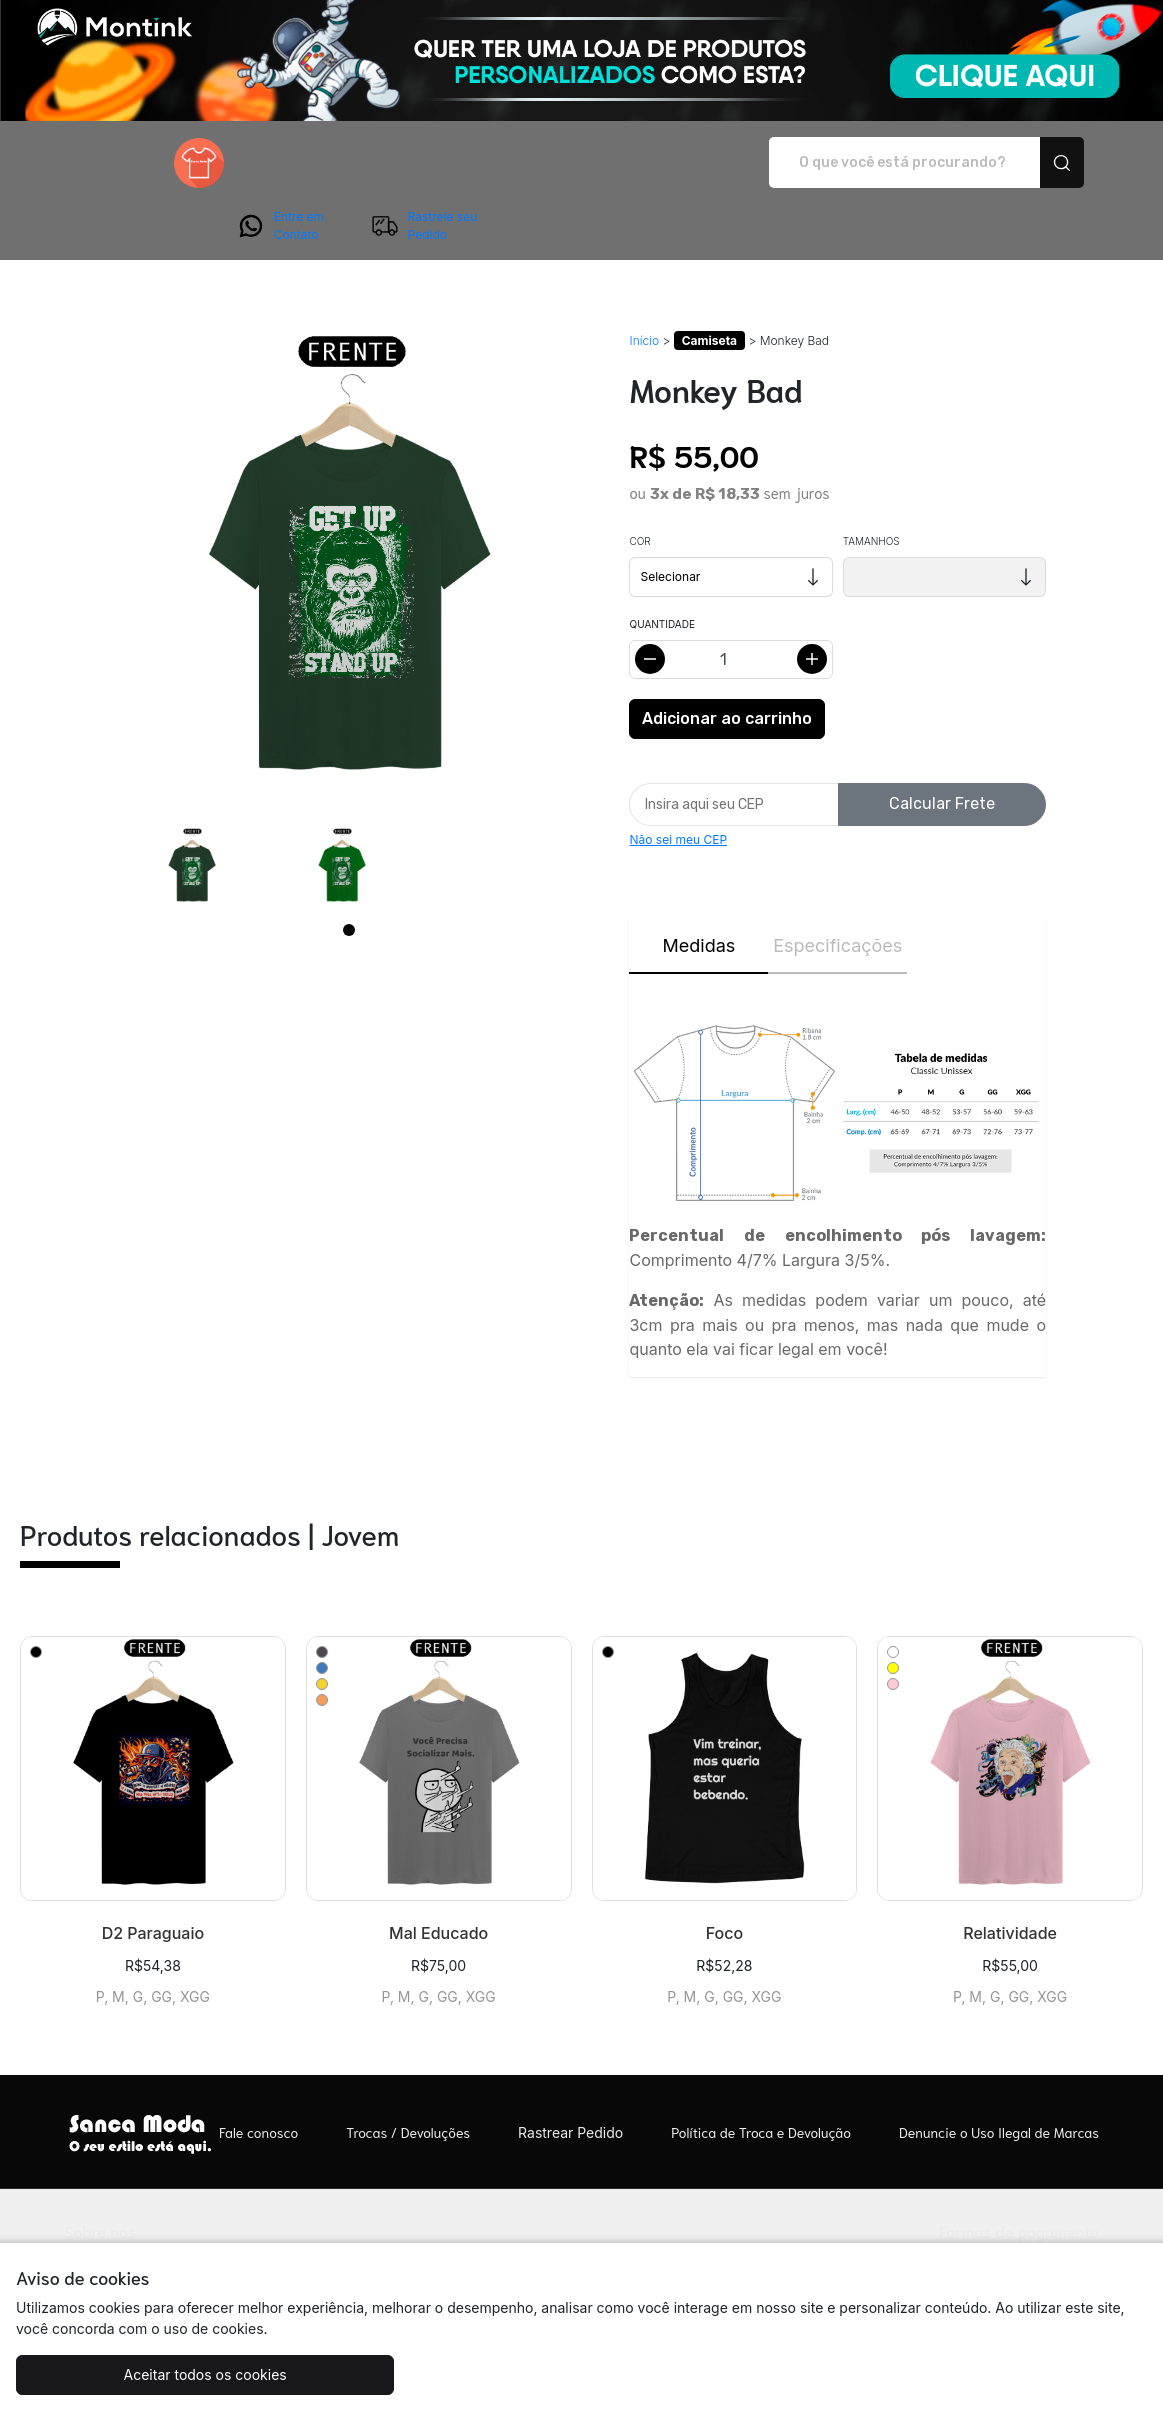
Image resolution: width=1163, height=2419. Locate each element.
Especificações (837, 889)
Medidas (699, 889)
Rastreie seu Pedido (1027, 163)
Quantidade (661, 568)
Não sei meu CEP (678, 783)
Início (644, 284)
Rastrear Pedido (570, 2076)
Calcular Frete (942, 747)
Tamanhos (871, 485)
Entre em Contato (883, 163)
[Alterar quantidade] (730, 603)
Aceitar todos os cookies (157, 2374)
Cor (639, 485)
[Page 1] (349, 874)
